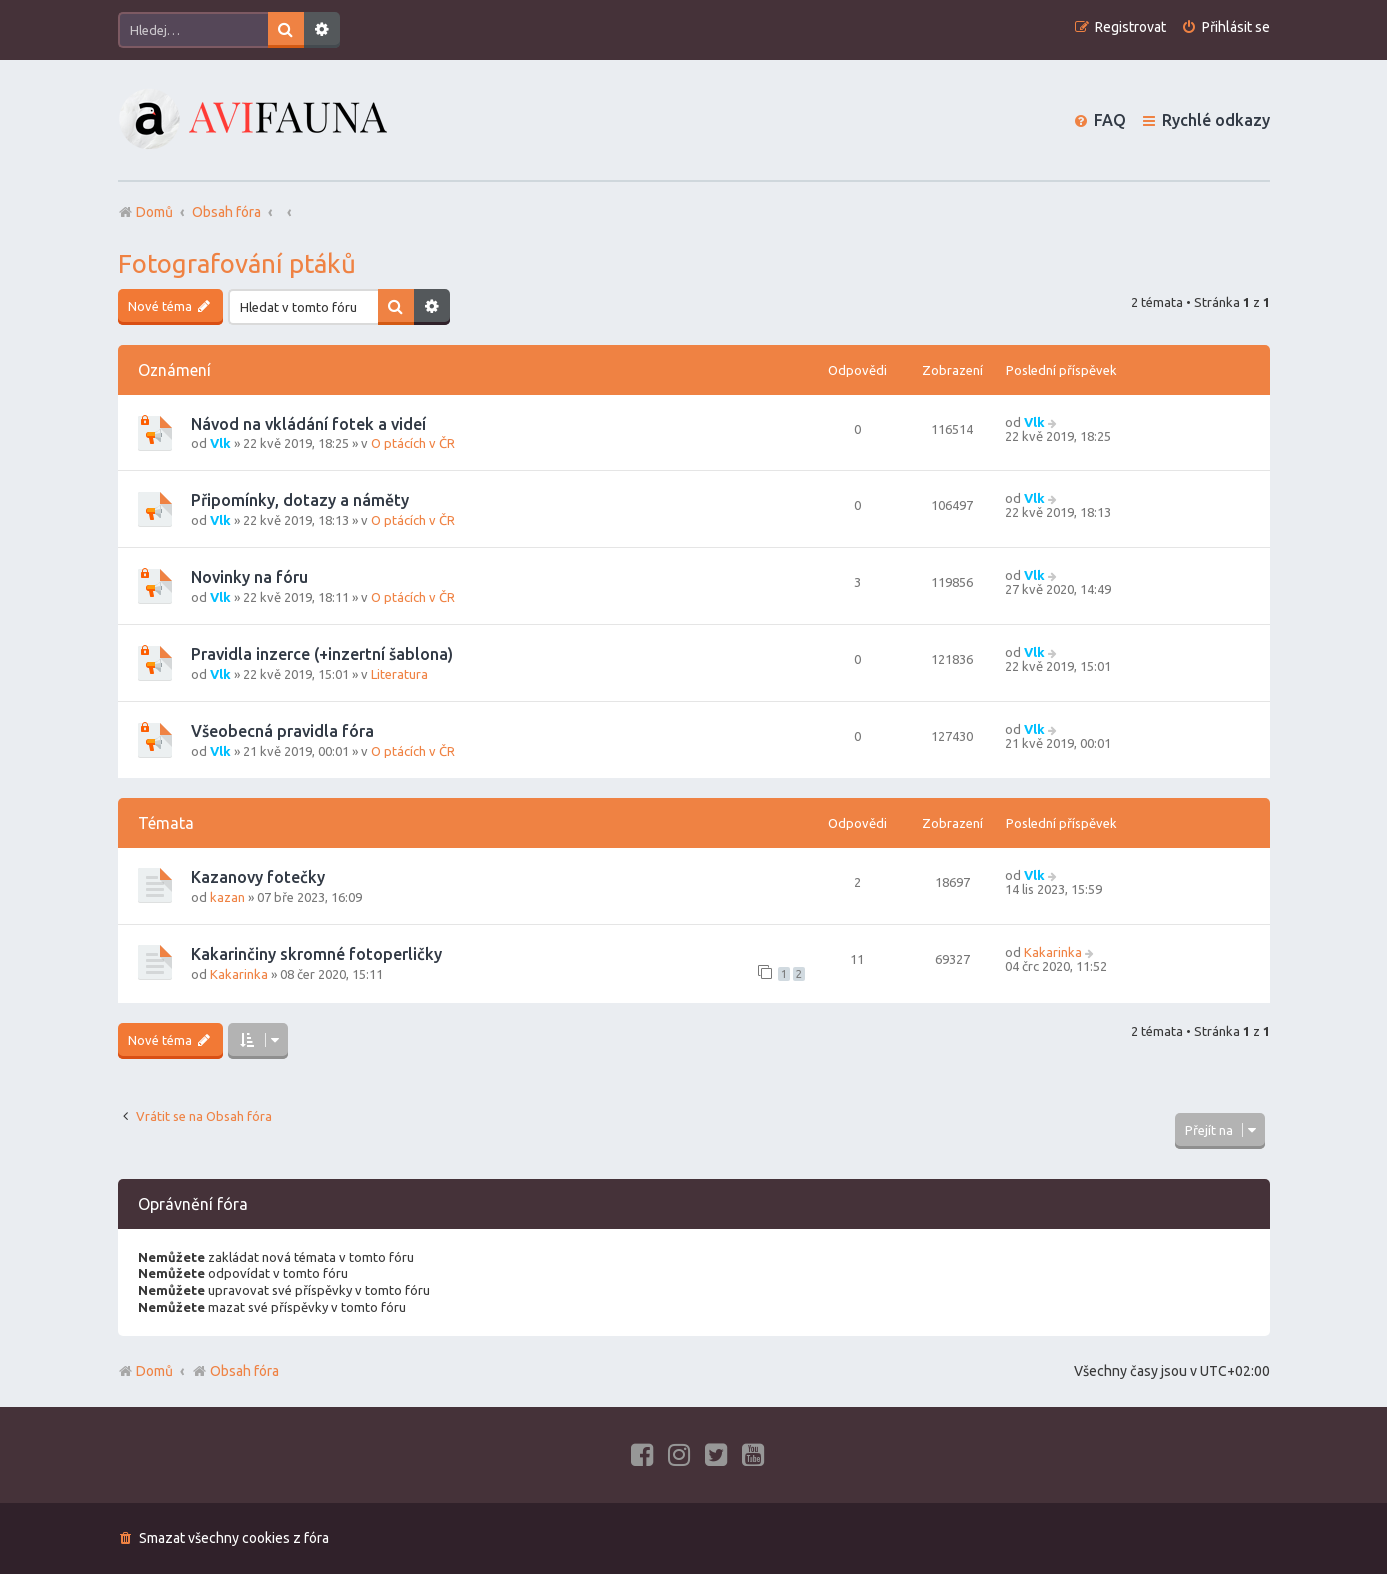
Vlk (220, 443)
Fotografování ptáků (237, 263)
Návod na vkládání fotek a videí (308, 424)
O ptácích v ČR (413, 443)
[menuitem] (1225, 27)
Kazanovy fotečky (258, 877)
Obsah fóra (235, 1371)
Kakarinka (239, 974)
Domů (154, 1371)
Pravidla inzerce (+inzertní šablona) (322, 654)
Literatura (399, 674)
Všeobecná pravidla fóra (282, 731)
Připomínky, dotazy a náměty (300, 500)
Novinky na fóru (249, 577)
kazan (227, 897)
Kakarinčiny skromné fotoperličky (316, 954)
